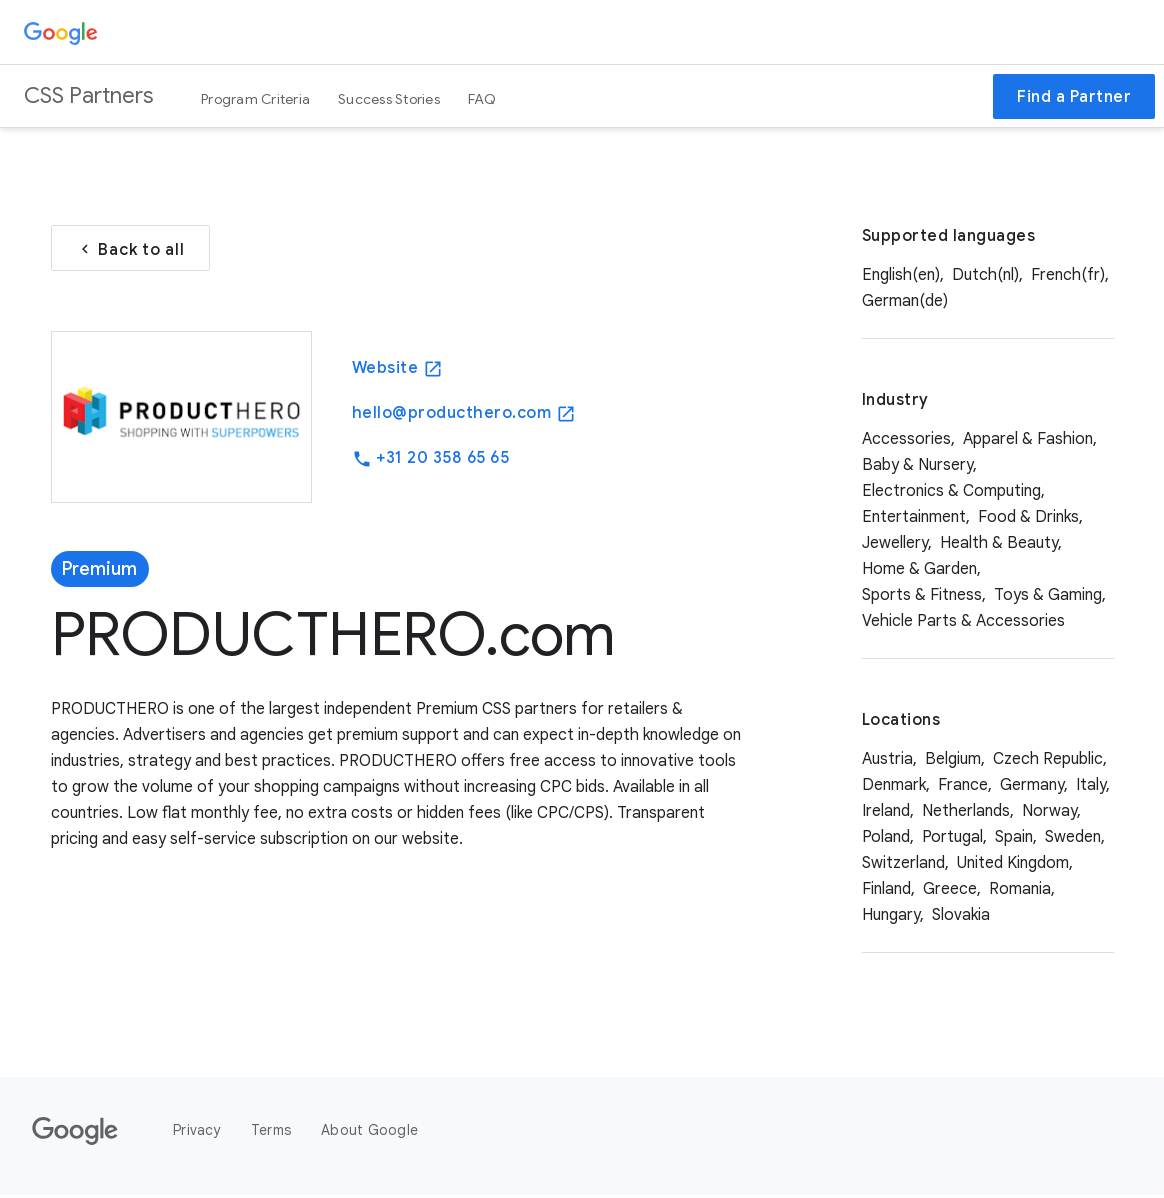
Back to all (130, 251)
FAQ (482, 99)
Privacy (197, 1133)
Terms (271, 1133)
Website (397, 370)
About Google (369, 1133)
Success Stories (389, 99)
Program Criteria (255, 99)
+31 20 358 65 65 (431, 460)
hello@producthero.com (464, 415)
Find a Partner (1074, 97)
